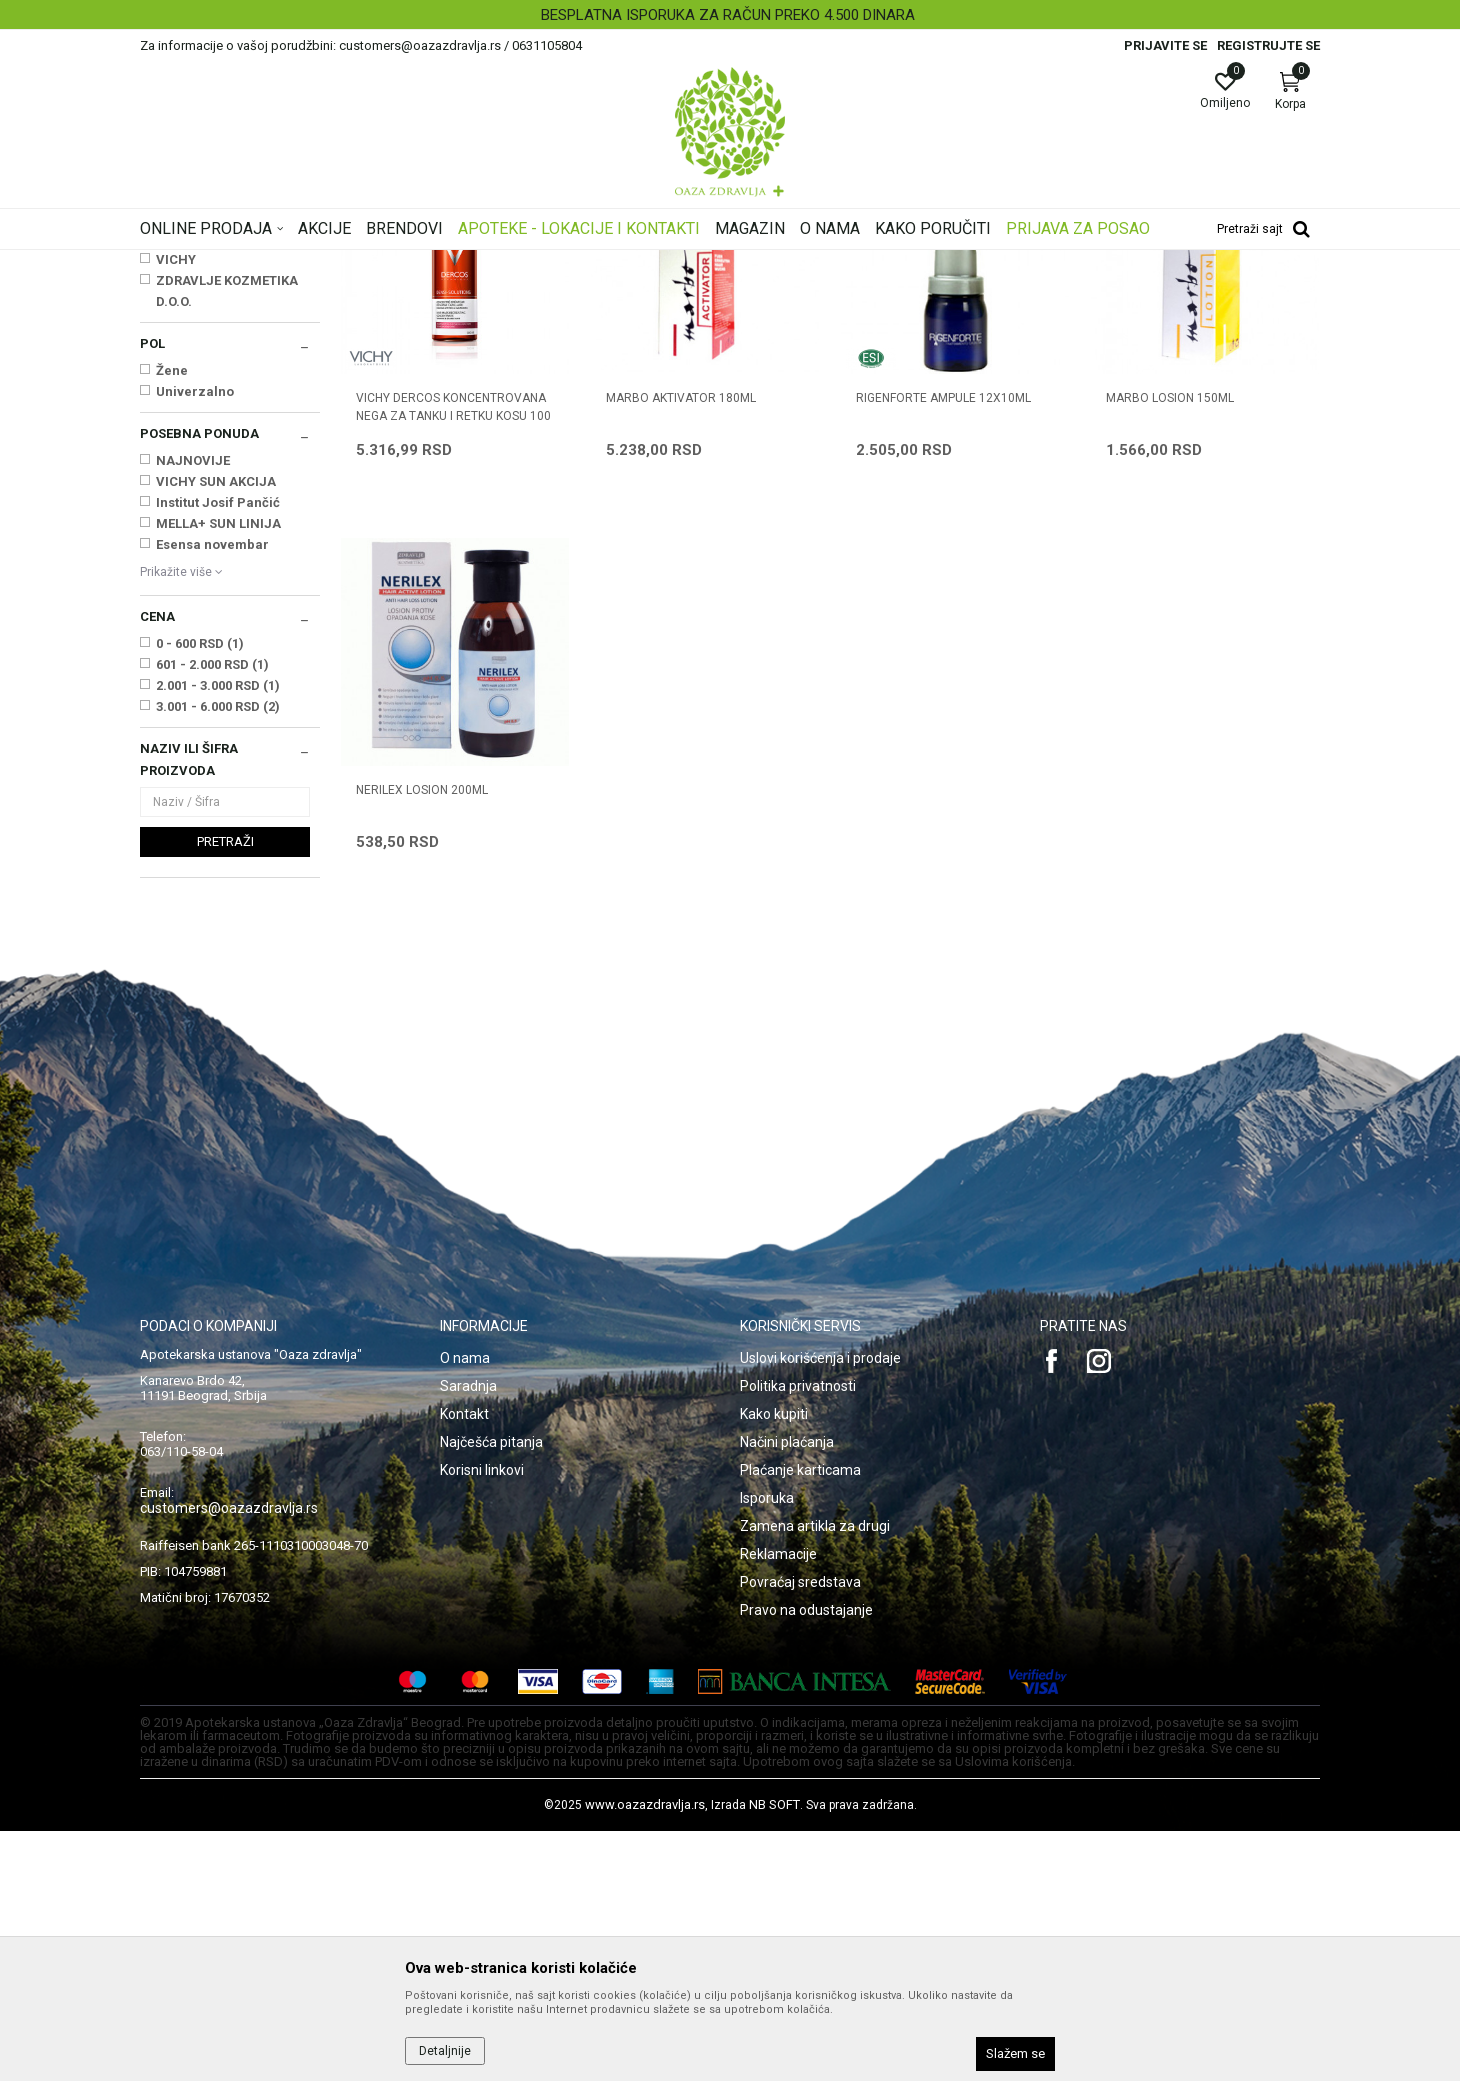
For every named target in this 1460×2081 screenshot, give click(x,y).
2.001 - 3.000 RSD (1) (218, 935)
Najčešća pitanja (491, 1692)
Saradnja (468, 1636)
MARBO (179, 488)
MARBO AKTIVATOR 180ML (681, 648)
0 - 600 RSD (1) (200, 893)
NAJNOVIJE (193, 710)
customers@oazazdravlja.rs (229, 1758)
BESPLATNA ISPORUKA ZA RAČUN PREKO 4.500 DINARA (728, 15)
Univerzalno (195, 641)
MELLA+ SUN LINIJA (218, 773)
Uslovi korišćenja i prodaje (820, 1608)
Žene (172, 620)
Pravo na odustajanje (806, 1860)
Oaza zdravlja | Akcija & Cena (221, 263)
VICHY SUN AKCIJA (216, 731)
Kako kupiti (774, 1664)
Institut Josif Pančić (218, 752)
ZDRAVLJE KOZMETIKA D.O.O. (227, 541)
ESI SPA (179, 467)
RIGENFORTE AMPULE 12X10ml (943, 648)
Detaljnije (445, 2051)
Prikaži (1064, 294)
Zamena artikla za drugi (815, 1776)
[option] (730, 15)
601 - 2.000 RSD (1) (212, 914)
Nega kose (412, 263)
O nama (465, 1608)
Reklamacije (778, 1804)
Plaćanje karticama (800, 1720)
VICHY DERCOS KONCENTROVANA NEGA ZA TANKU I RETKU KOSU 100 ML (453, 666)
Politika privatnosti (798, 1636)
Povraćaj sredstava (800, 1832)
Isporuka (767, 1748)
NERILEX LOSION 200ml (422, 1040)
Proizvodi (342, 263)
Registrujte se (1268, 45)
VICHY (176, 509)
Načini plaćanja (787, 1692)
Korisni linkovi (482, 1720)
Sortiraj (890, 294)
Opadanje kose (190, 358)
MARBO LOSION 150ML (1170, 648)
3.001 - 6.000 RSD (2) (218, 956)
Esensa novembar (212, 794)
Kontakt (464, 1664)
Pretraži (225, 1091)
